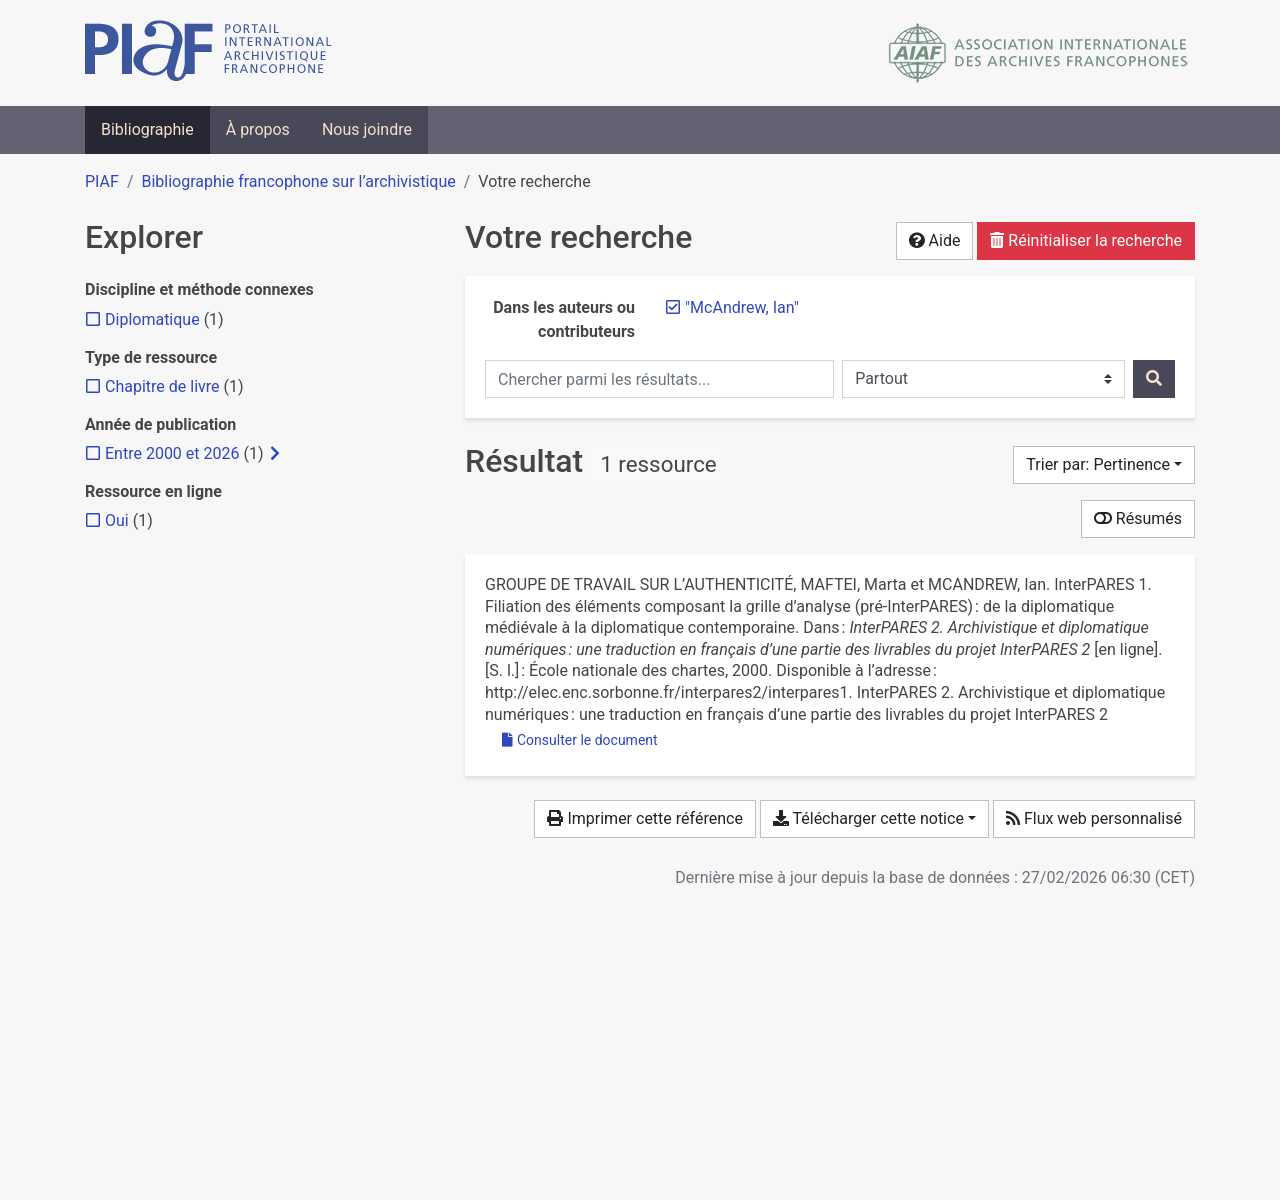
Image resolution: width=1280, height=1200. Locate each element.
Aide (935, 240)
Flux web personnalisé (1094, 818)
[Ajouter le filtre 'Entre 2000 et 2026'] (172, 453)
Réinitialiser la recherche (1086, 240)
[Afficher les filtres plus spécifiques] (275, 454)
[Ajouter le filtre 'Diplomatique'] (152, 319)
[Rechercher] (1154, 379)
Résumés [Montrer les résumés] (1138, 518)
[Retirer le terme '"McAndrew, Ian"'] (742, 307)
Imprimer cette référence (644, 818)
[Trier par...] (1104, 465)
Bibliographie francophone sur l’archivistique (298, 181)
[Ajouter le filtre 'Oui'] (117, 520)
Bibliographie (147, 129)
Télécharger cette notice (868, 818)
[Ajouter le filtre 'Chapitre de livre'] (162, 386)
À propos (258, 129)
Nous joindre (367, 129)
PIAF (102, 181)
